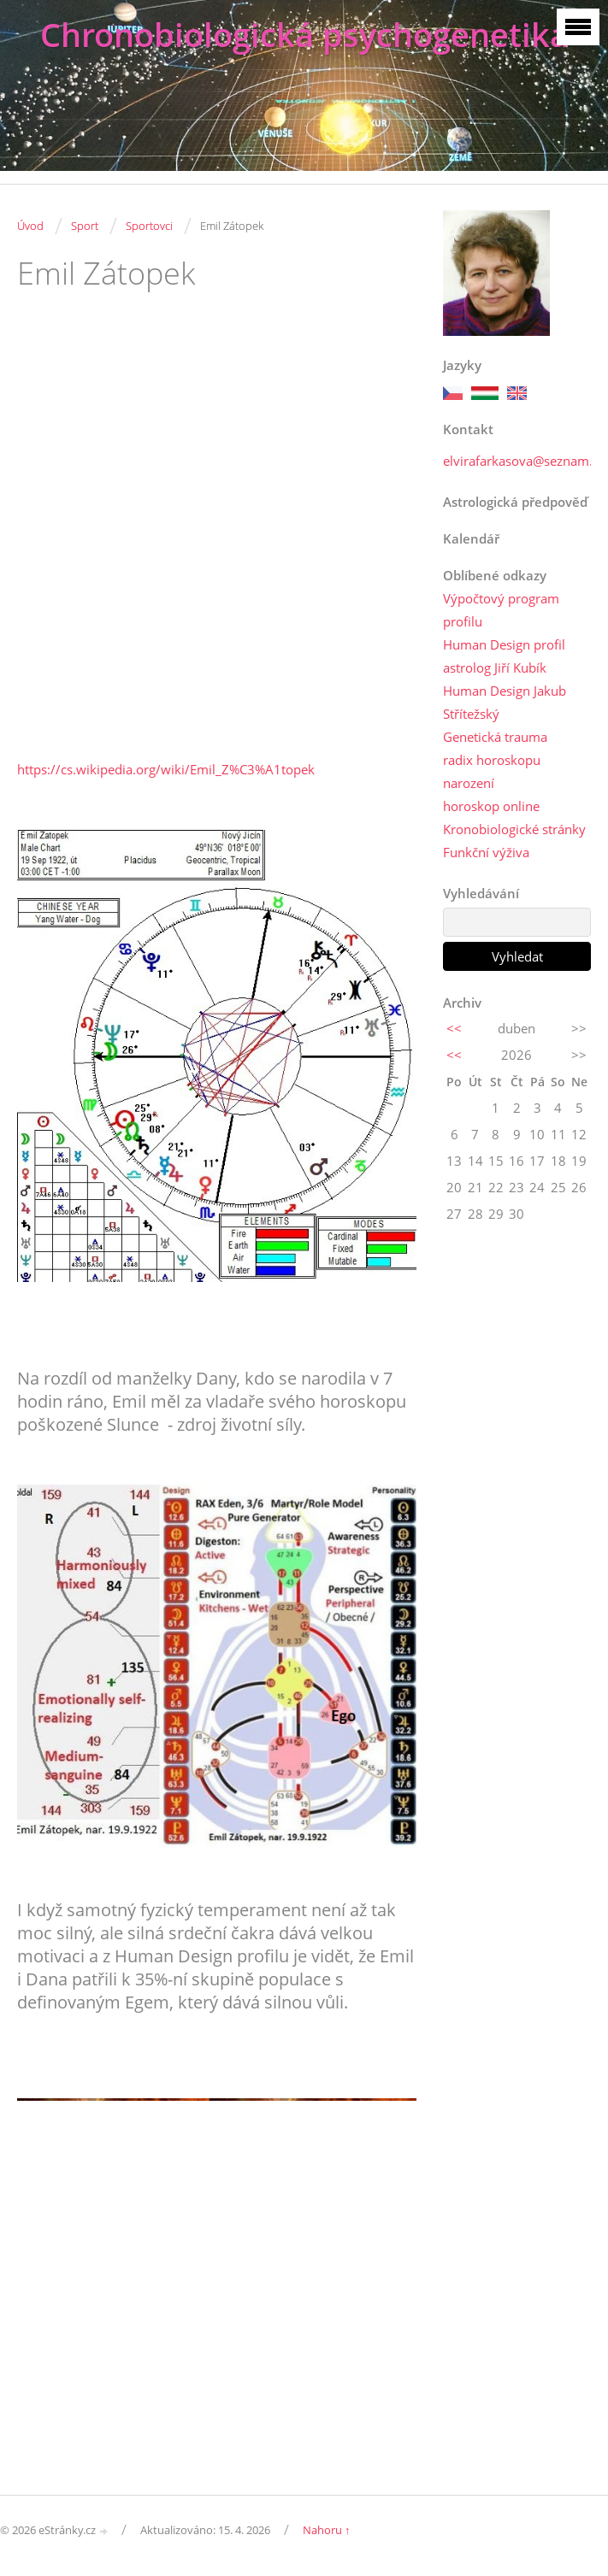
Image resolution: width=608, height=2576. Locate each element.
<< (454, 1028)
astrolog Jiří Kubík (494, 667)
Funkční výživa (486, 852)
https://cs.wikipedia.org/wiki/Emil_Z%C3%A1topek (166, 769)
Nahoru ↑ (327, 2530)
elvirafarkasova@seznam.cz (524, 460)
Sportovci (149, 225)
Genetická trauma (495, 736)
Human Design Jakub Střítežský (504, 702)
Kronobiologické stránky (514, 829)
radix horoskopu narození (491, 771)
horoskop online (491, 806)
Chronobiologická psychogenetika (304, 34)
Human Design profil (504, 644)
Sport (84, 225)
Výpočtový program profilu (501, 610)
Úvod (30, 225)
